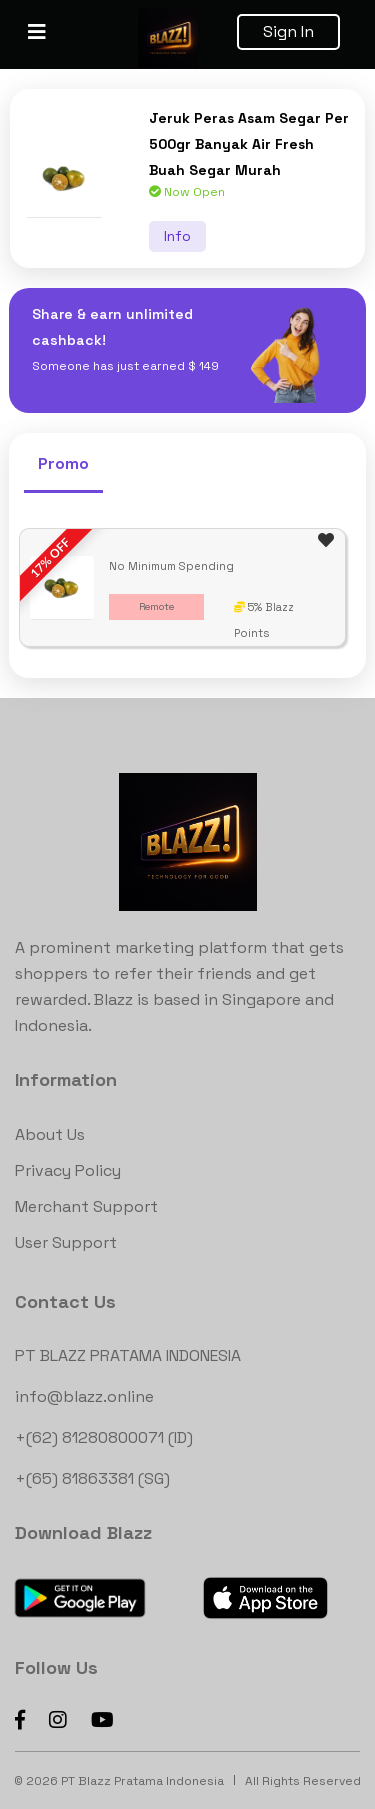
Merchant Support (86, 1206)
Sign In (288, 31)
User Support (66, 1242)
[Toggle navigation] (37, 32)
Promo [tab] (63, 463)
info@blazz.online (84, 1396)
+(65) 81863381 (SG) (92, 1478)
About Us (50, 1134)
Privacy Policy (68, 1170)
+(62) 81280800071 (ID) (104, 1437)
